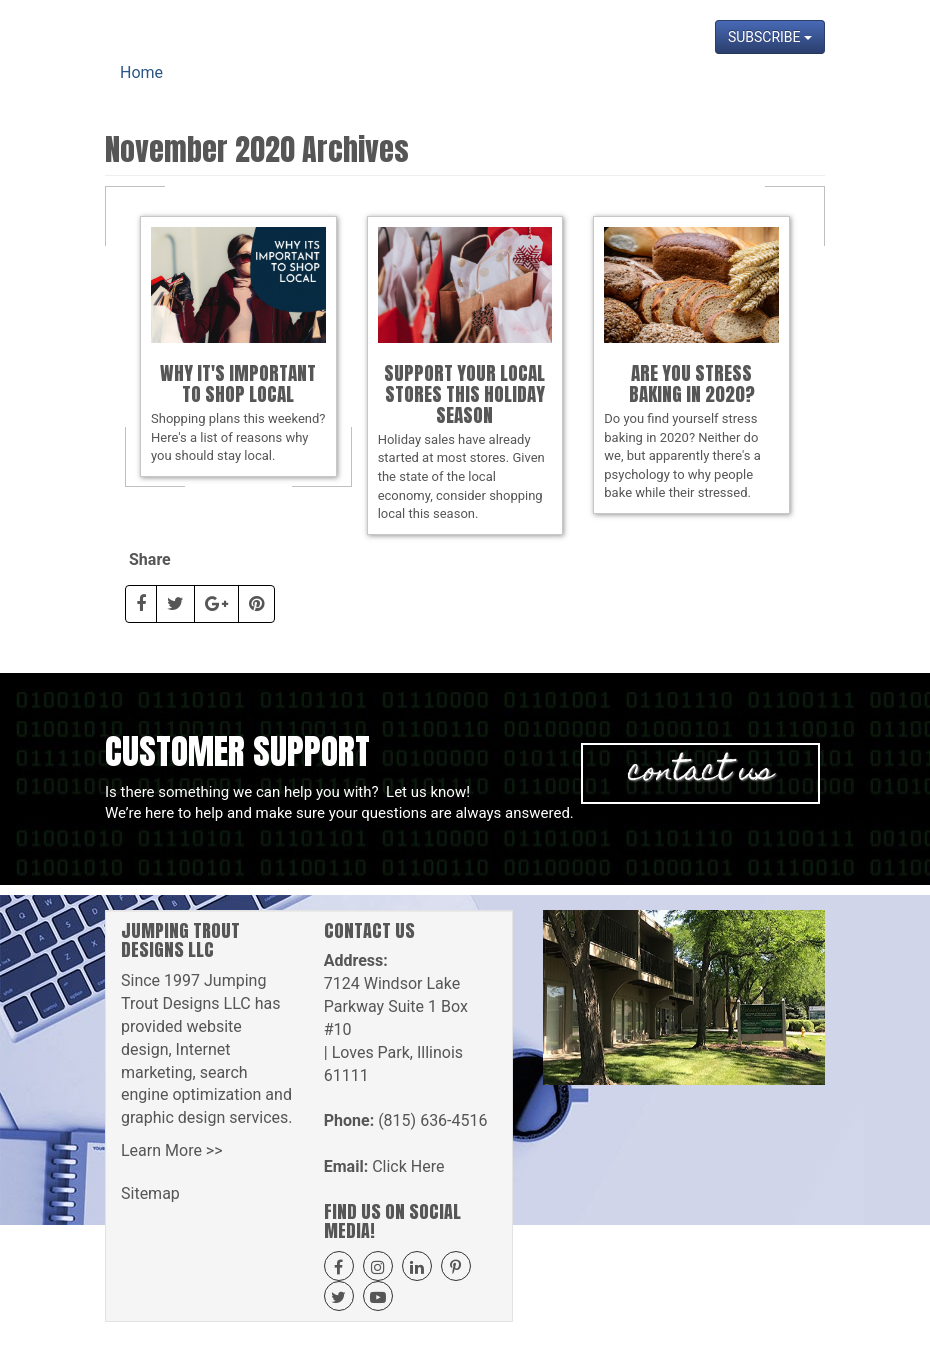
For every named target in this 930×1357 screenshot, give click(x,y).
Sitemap (150, 1193)
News (696, 90)
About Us (276, 90)
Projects (575, 90)
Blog (641, 90)
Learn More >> (172, 1150)
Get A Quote (483, 90)
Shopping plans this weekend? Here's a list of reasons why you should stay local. (238, 345)
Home (204, 90)
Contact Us (775, 90)
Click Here (408, 1166)
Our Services (374, 90)
